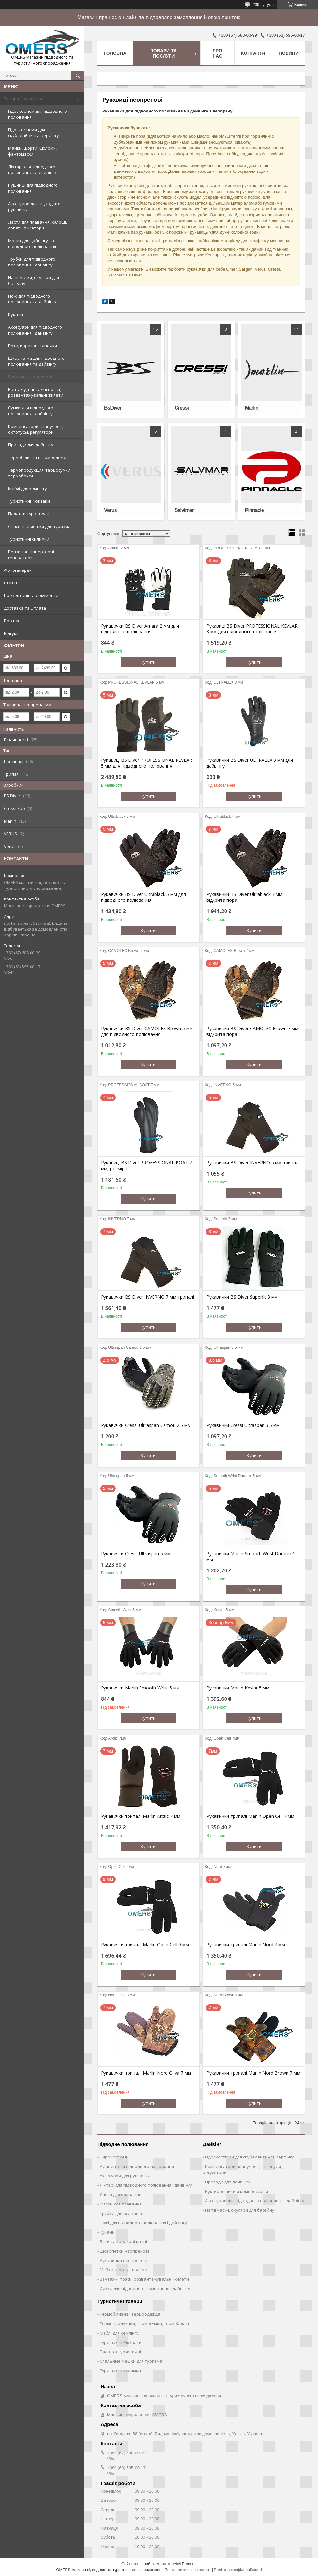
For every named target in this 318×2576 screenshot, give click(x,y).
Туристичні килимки (28, 539)
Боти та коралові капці (123, 2241)
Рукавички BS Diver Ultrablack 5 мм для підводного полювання (143, 897)
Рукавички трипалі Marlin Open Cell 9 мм (145, 1944)
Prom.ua (189, 2564)
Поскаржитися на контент (188, 2570)
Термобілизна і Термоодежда (38, 457)
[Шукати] (77, 76)
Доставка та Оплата (25, 608)
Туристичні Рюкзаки (29, 501)
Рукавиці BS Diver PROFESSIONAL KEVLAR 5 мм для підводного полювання (146, 763)
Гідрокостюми (114, 2157)
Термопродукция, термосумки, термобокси (39, 473)
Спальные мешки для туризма (39, 526)
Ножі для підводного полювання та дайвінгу (32, 299)
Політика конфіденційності (238, 2570)
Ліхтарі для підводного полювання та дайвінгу (32, 169)
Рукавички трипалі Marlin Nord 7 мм (245, 1944)
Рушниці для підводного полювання (33, 188)
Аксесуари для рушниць (124, 2176)
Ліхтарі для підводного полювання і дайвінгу (146, 2185)
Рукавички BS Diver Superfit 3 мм (242, 1297)
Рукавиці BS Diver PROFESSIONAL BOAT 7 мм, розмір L (146, 1165)
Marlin (251, 408)
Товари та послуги (23, 98)
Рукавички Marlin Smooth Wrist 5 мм (140, 1688)
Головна (115, 53)
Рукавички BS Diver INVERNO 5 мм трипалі (253, 1163)
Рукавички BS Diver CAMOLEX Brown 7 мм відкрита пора (252, 1031)
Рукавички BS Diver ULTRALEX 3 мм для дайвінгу (249, 763)
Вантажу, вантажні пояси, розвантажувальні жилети (35, 392)
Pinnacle (254, 510)
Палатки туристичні (28, 514)
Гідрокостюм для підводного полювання (37, 114)
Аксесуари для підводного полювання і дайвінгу (35, 330)
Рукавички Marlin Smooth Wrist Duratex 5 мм (251, 1556)
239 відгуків (263, 4)
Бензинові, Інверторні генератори (31, 554)
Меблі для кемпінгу (27, 488)
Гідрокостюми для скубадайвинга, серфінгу (33, 132)
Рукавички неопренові (123, 2260)
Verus (110, 510)
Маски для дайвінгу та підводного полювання (32, 243)
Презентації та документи (31, 595)
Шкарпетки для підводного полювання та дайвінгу (36, 361)
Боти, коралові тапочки (32, 345)
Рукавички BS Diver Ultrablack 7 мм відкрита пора (244, 897)
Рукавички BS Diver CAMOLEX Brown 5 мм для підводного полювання (147, 1031)
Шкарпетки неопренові (124, 2251)
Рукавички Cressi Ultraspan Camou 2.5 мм (146, 1425)
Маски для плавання (121, 2204)
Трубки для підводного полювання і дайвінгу (31, 262)
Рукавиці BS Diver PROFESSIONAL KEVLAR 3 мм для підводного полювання (252, 629)
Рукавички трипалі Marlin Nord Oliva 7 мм (146, 2073)
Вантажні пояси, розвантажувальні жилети (144, 2279)
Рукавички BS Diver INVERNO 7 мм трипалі (147, 1297)
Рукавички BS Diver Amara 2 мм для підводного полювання (140, 629)
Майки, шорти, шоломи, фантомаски (32, 151)
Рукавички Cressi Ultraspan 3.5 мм (243, 1425)
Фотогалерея (17, 570)
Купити (148, 662)
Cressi (182, 408)
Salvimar (184, 510)
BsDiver (112, 408)
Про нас (12, 621)
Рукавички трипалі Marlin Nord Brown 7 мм (253, 2073)
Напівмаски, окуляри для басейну (33, 280)
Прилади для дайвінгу (30, 445)
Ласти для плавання (120, 2194)
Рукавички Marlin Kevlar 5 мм (237, 1688)
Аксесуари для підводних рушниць (34, 206)
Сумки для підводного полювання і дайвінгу (30, 411)
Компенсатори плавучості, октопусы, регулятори (35, 429)
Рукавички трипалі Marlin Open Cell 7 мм (250, 1816)
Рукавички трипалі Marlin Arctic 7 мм (140, 1816)
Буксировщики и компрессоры (236, 2191)
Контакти (253, 53)
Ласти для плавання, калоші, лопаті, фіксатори (37, 225)
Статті (10, 583)
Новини (289, 53)
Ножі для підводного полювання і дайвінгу (143, 2223)
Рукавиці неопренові (30, 377)
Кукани (15, 314)
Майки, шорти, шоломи (123, 2270)
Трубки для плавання (121, 2213)
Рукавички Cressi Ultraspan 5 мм (136, 1554)
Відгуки (11, 633)
